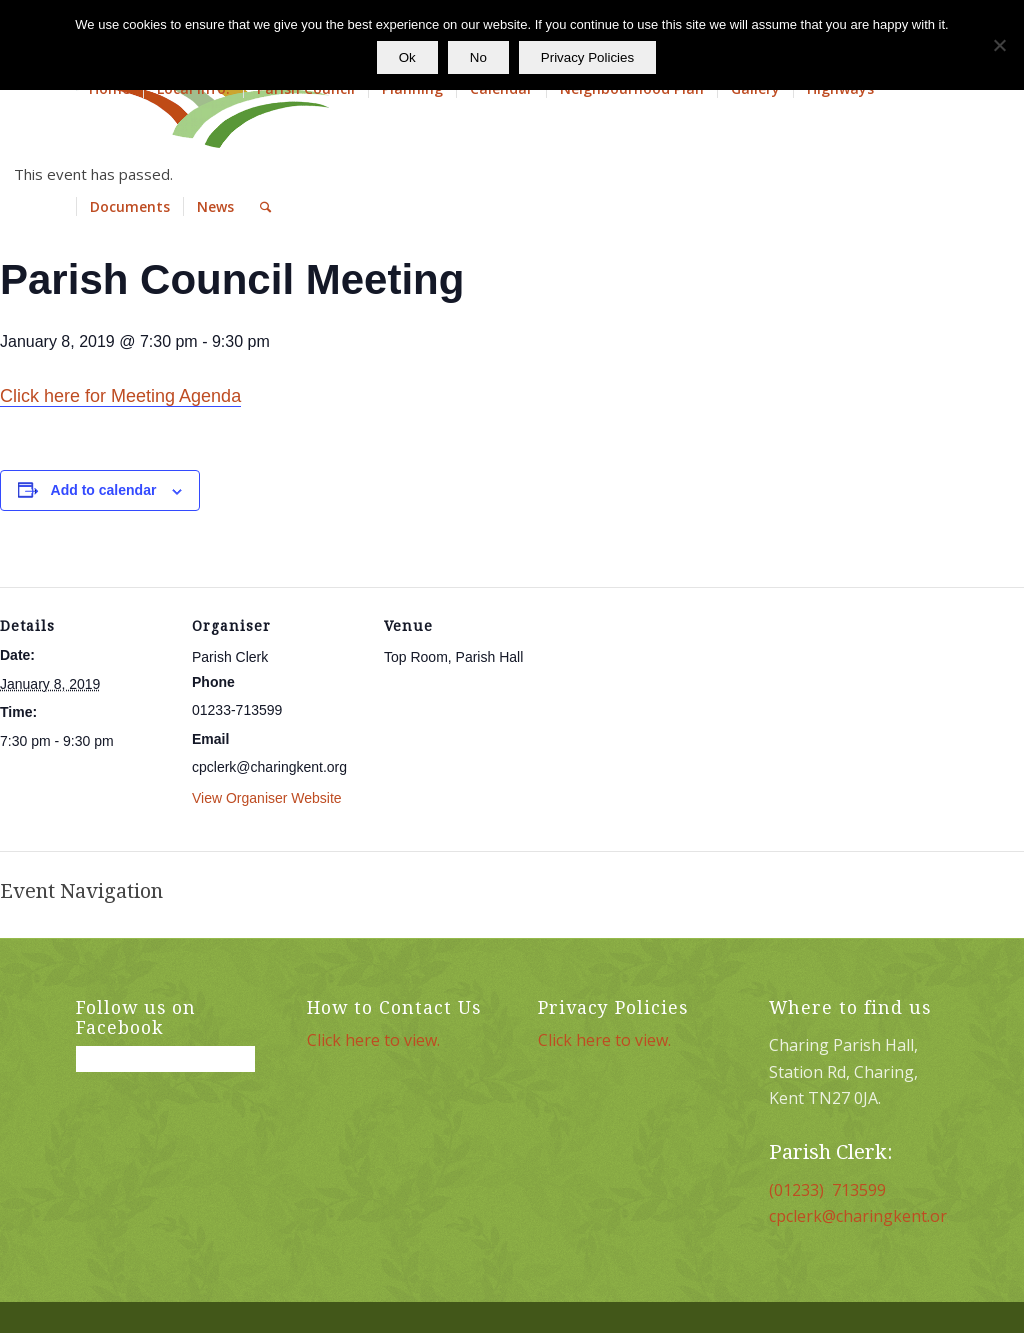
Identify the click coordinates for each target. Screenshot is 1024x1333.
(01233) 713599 (827, 1190)
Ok (407, 57)
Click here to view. (373, 1040)
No (478, 57)
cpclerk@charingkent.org (863, 1216)
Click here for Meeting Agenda (120, 396)
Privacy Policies (587, 57)
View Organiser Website (267, 798)
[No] (999, 45)
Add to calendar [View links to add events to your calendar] (104, 490)
